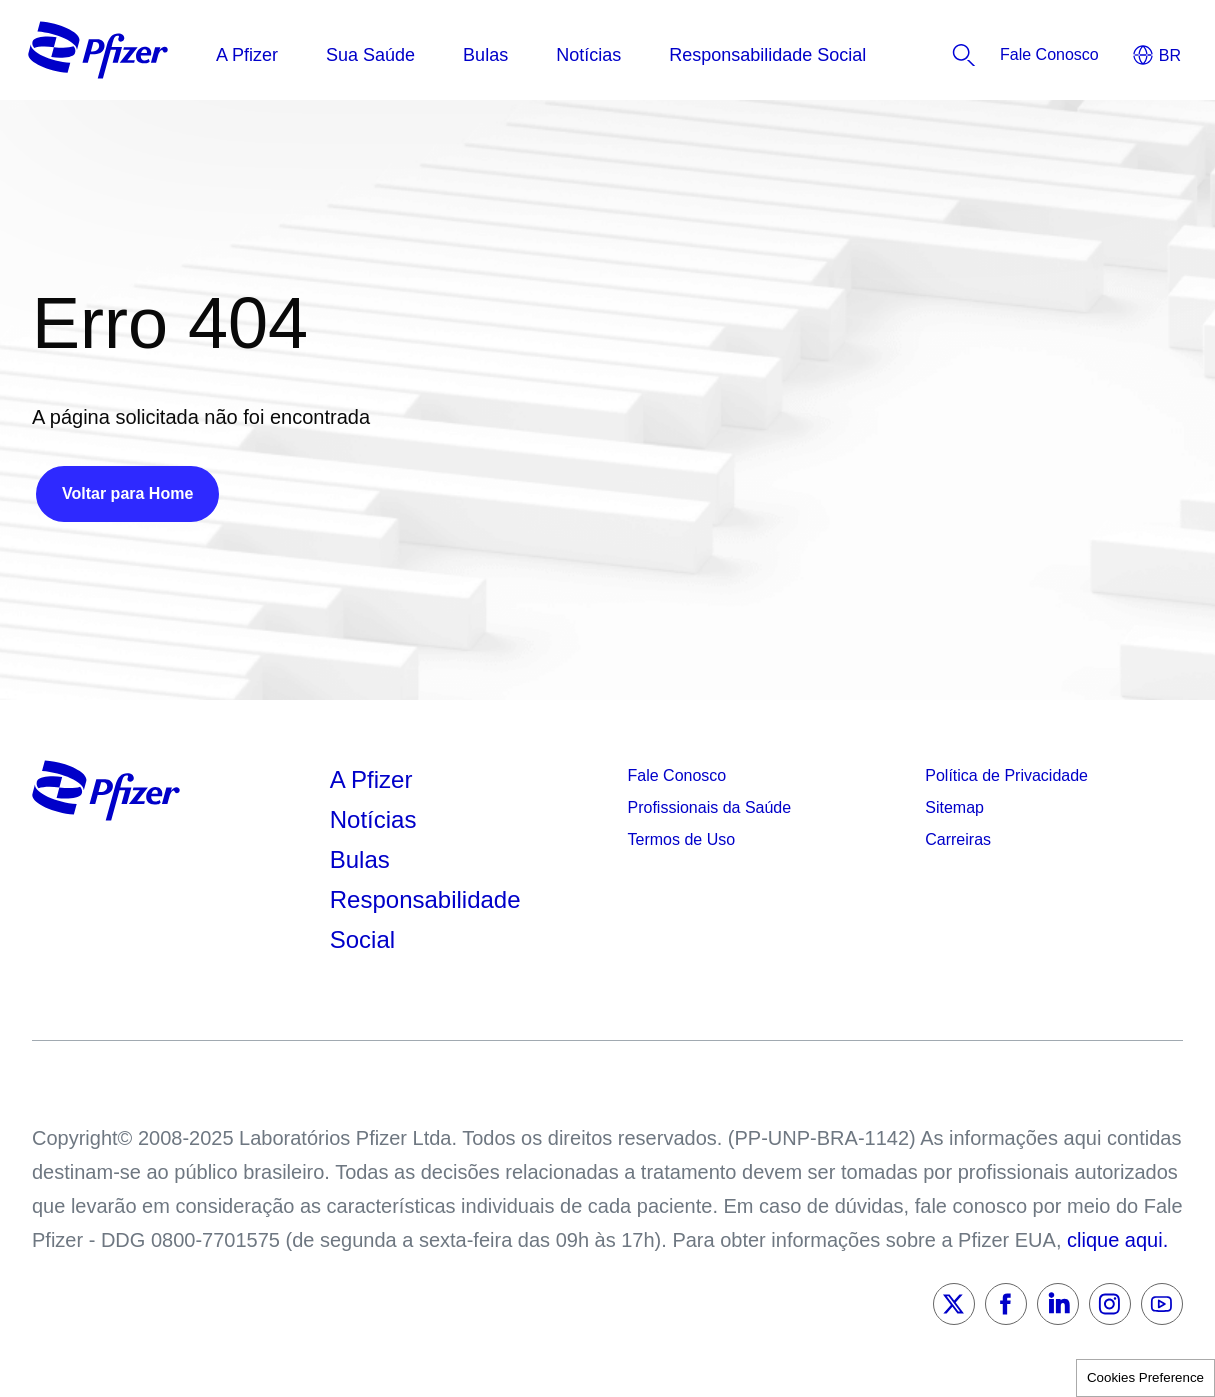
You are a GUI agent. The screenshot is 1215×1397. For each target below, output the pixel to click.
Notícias (376, 819)
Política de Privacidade (1006, 775)
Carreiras (958, 839)
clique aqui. (1117, 1240)
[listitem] (1049, 55)
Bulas (363, 859)
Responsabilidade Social (425, 919)
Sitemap (954, 807)
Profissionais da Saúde (710, 807)
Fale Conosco (677, 775)
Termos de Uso (682, 839)
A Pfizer (371, 779)
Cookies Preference (1145, 1377)
